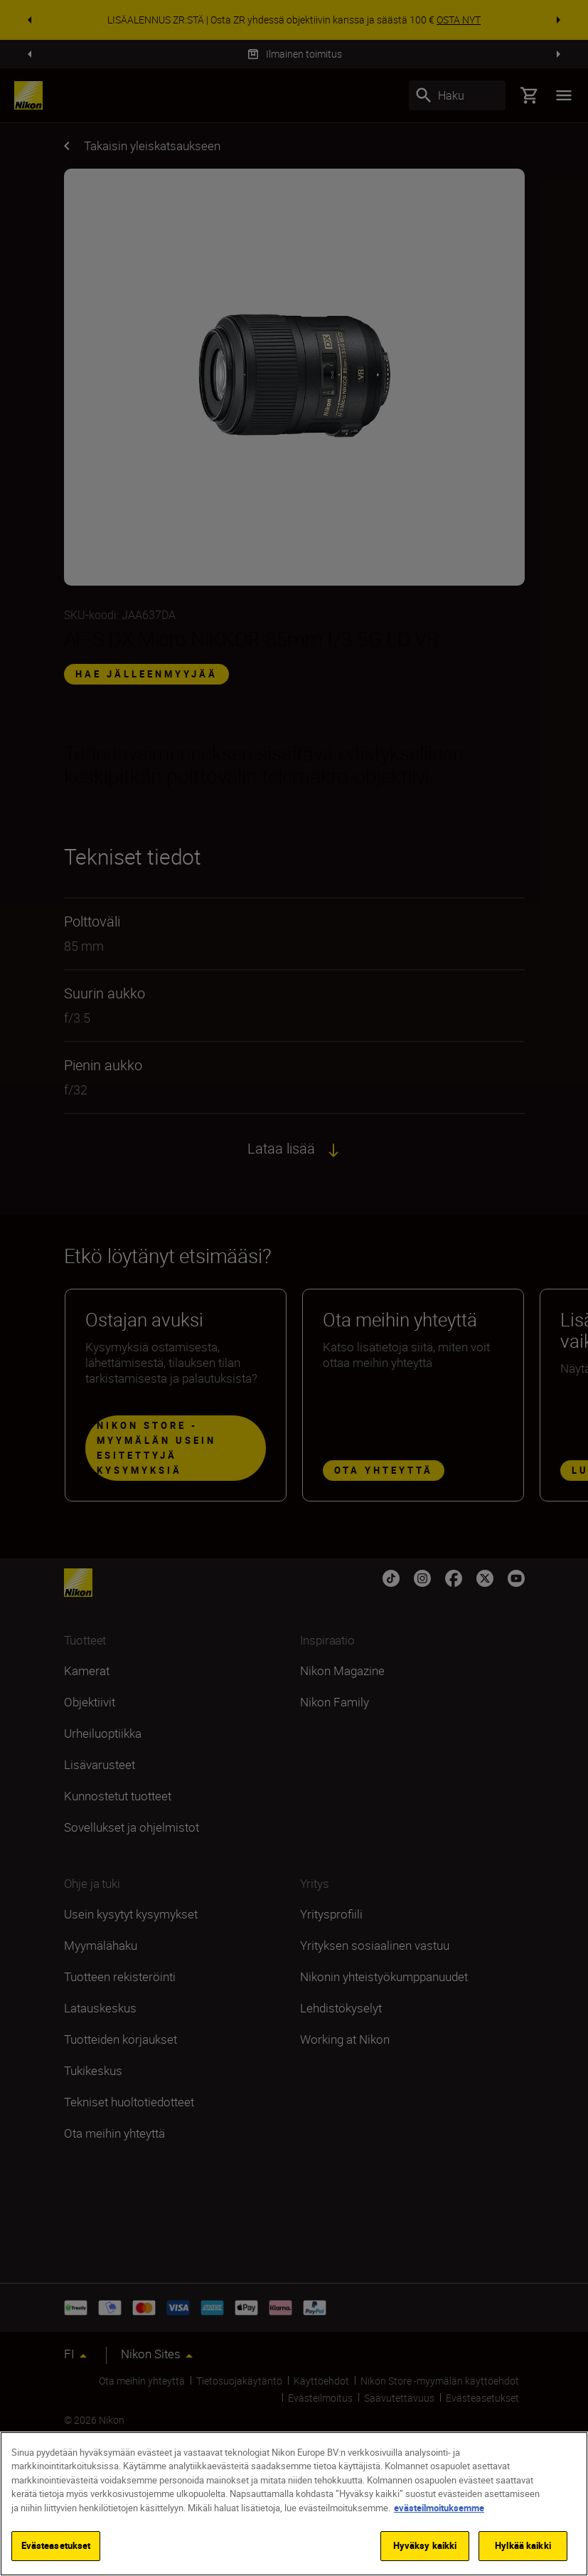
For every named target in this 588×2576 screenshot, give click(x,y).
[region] (294, 2504)
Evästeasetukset (56, 2545)
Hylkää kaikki (523, 2545)
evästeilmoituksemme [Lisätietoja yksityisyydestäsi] (439, 2507)
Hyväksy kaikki (425, 2545)
